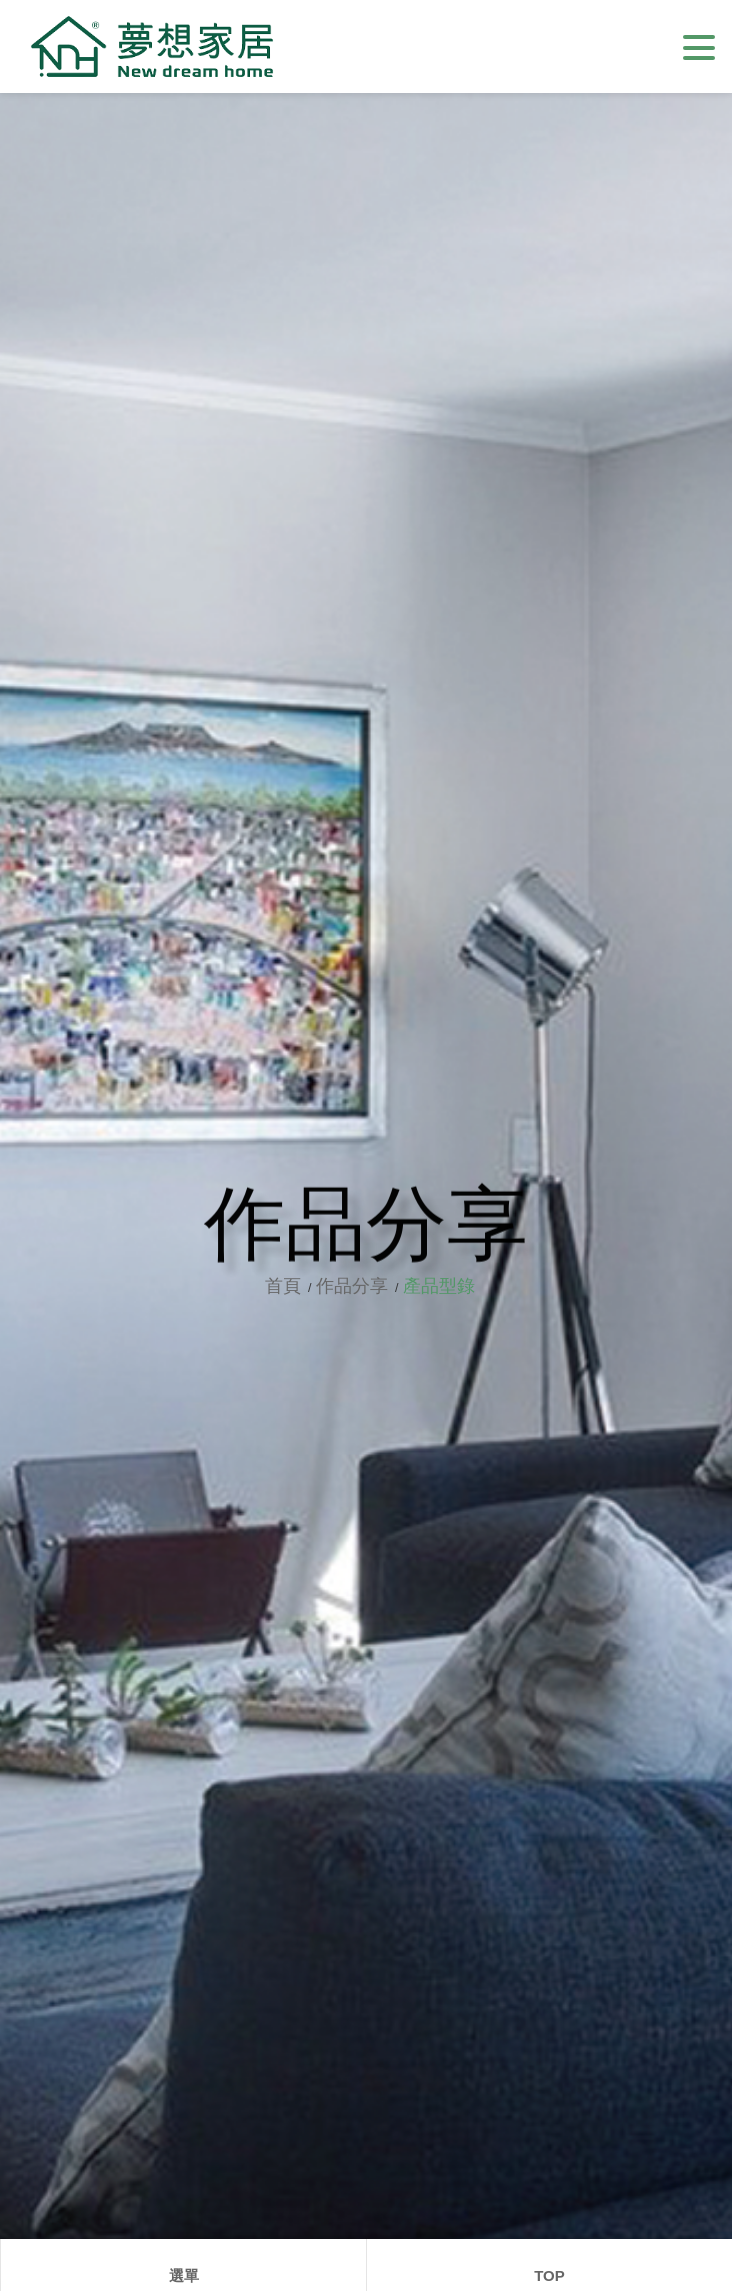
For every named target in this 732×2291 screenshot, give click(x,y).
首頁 (292, 1286)
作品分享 (359, 1286)
